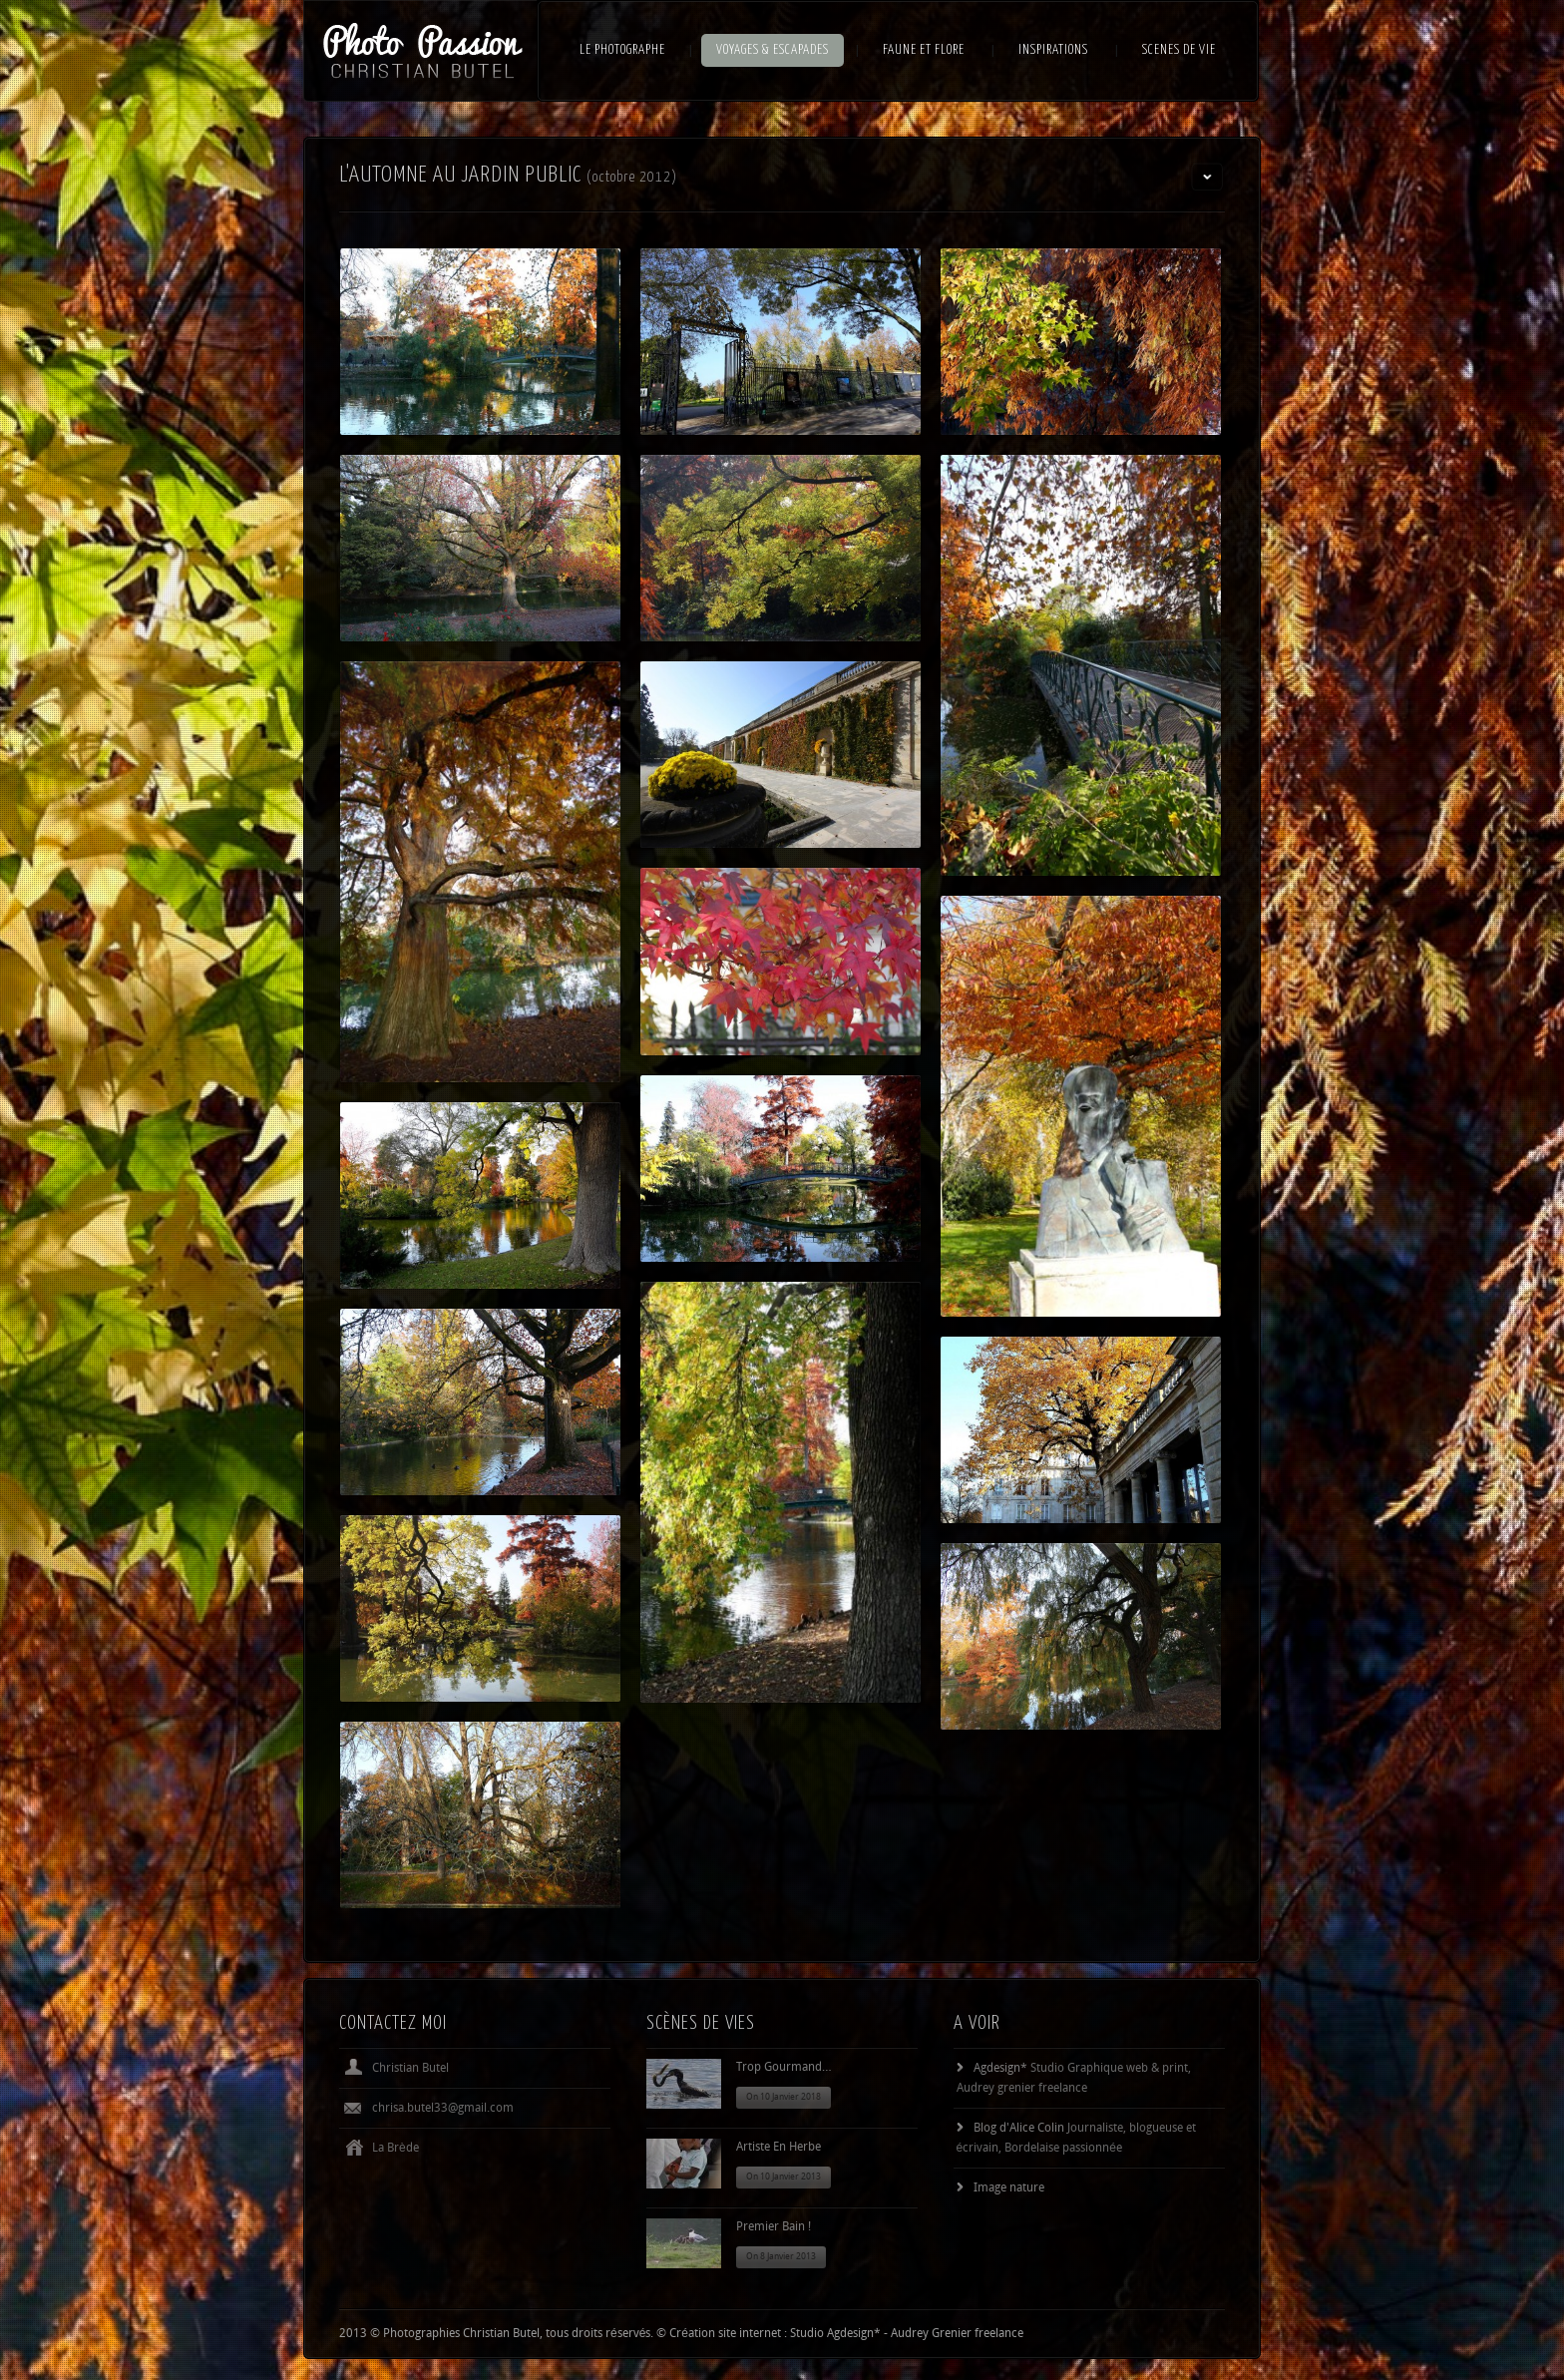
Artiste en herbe (778, 2148)
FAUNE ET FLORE (924, 50)
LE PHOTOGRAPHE (622, 50)
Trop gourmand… (784, 2068)
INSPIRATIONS (1053, 50)
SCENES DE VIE (1179, 50)
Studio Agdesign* (835, 2334)
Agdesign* (1000, 2069)
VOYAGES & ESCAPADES (772, 50)
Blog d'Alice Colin (1019, 2129)
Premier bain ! (773, 2227)
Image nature (1009, 2188)
